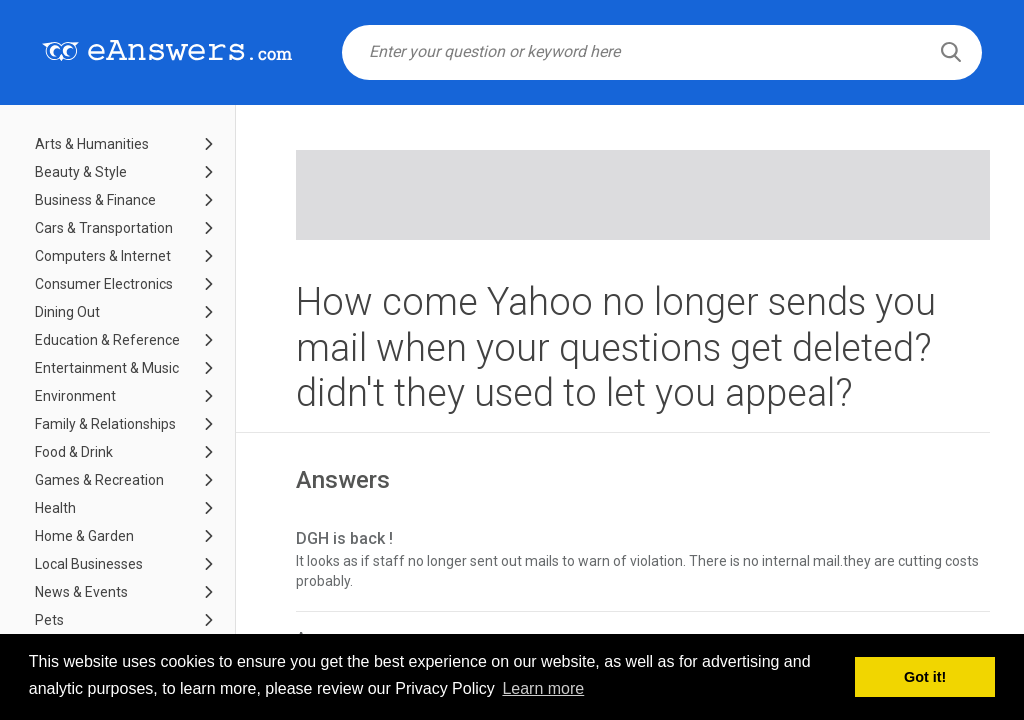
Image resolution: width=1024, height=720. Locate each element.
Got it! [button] (925, 677)
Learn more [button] (543, 688)
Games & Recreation (99, 480)
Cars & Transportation (104, 228)
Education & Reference (107, 340)
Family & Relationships (105, 424)
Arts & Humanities (92, 144)
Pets (49, 620)
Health (55, 508)
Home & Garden (84, 536)
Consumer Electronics (104, 284)
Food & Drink (74, 452)
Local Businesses (89, 564)
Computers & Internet (103, 256)
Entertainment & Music (107, 368)
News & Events (81, 592)
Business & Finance (95, 200)
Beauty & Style (81, 172)
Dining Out (67, 312)
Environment (75, 396)
